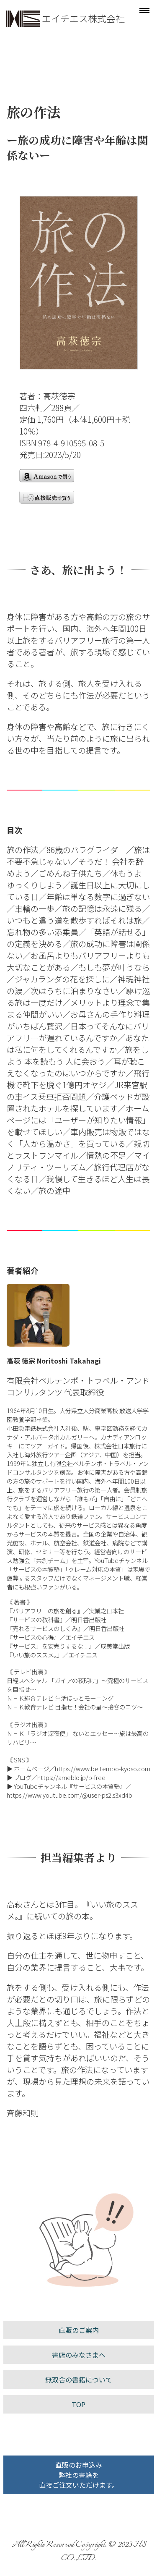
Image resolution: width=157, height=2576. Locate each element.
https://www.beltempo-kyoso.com (102, 1768)
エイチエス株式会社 (83, 18)
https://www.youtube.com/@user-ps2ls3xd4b (69, 1795)
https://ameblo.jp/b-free (71, 1777)
